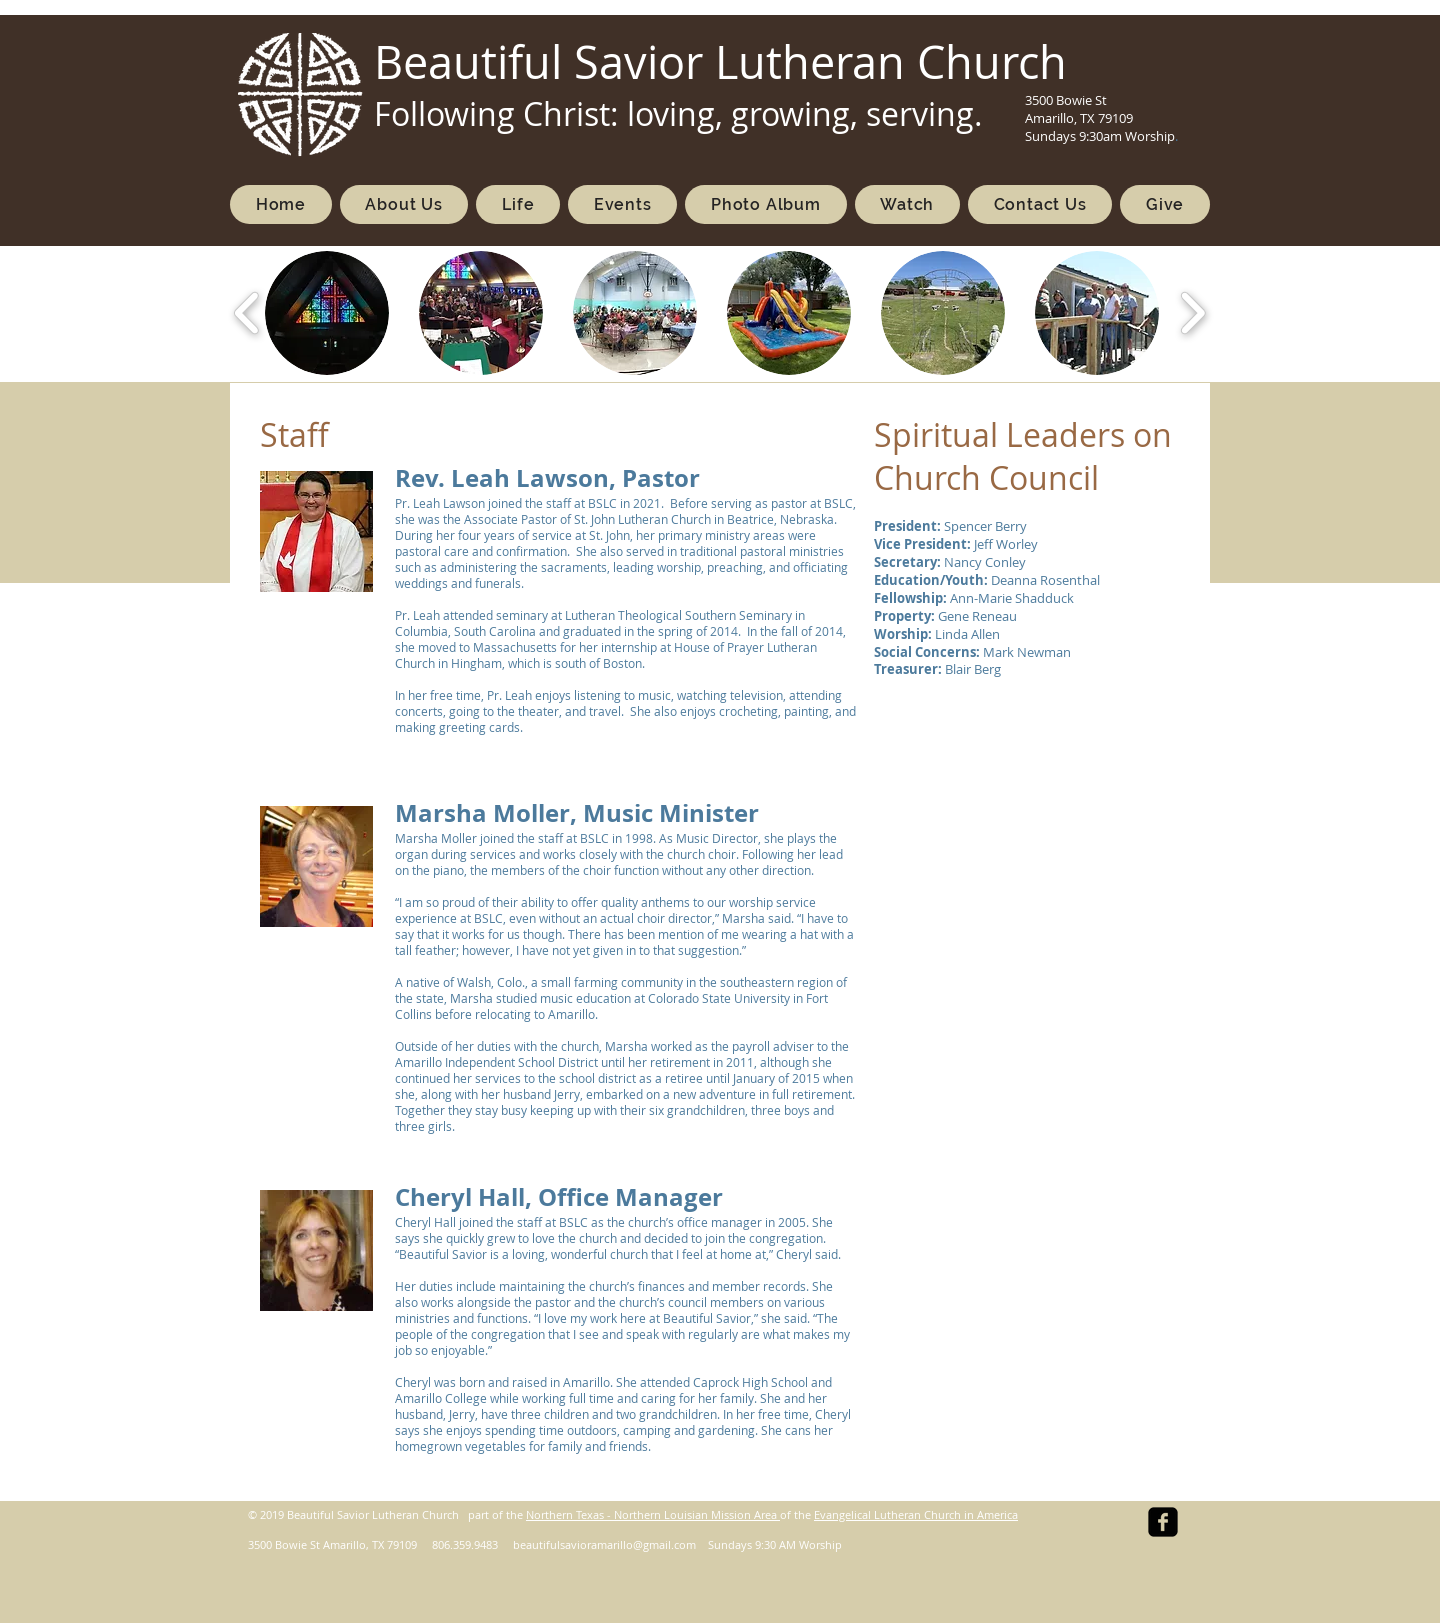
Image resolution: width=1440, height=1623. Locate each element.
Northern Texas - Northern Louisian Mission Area (653, 1514)
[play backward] (247, 313)
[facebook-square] (1163, 1522)
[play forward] (1192, 313)
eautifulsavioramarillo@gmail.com (608, 1544)
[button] (327, 313)
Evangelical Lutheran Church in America (916, 1514)
